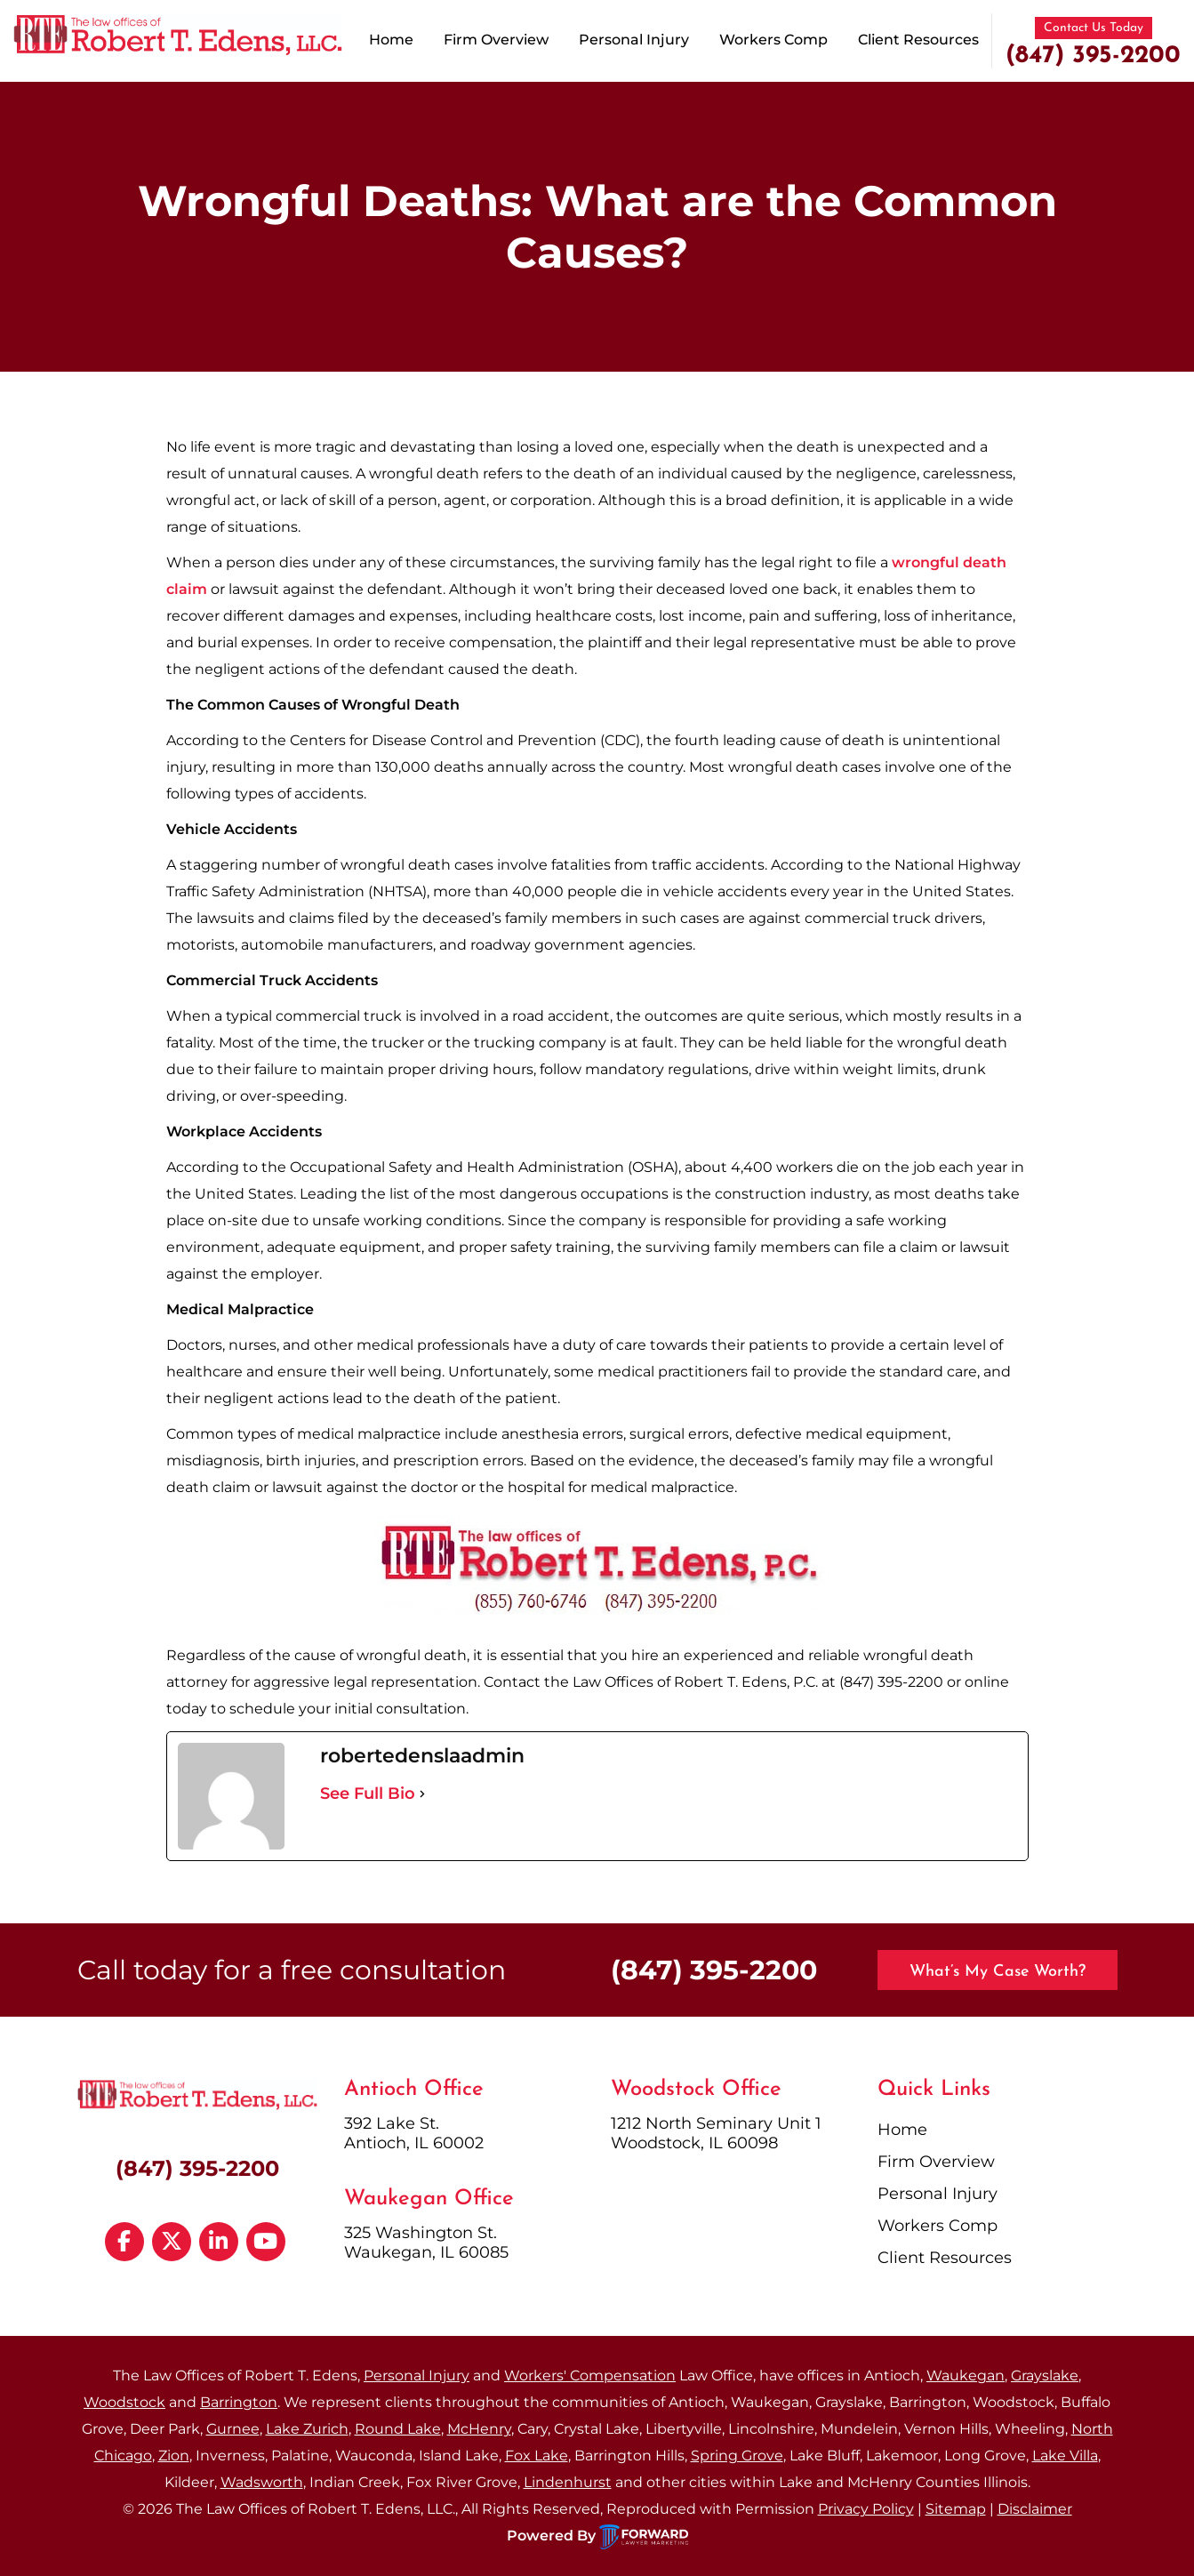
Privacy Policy (866, 2508)
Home (391, 39)
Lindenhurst (568, 2482)
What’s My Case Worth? (998, 1971)
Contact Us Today (1093, 28)
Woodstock (124, 2402)
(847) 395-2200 (1093, 56)
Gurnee (233, 2428)
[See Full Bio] (422, 1793)
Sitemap (956, 2508)
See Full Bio (367, 1793)
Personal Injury (634, 39)
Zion (173, 2455)
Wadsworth (261, 2482)
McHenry (479, 2428)
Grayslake (1044, 2375)
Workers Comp (773, 39)
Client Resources (918, 39)
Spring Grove (737, 2455)
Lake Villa (1065, 2455)
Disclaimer (1035, 2508)
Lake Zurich (307, 2428)
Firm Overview (496, 39)
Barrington (238, 2402)
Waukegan (965, 2375)
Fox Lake (536, 2455)
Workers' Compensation (590, 2375)
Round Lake (398, 2428)
